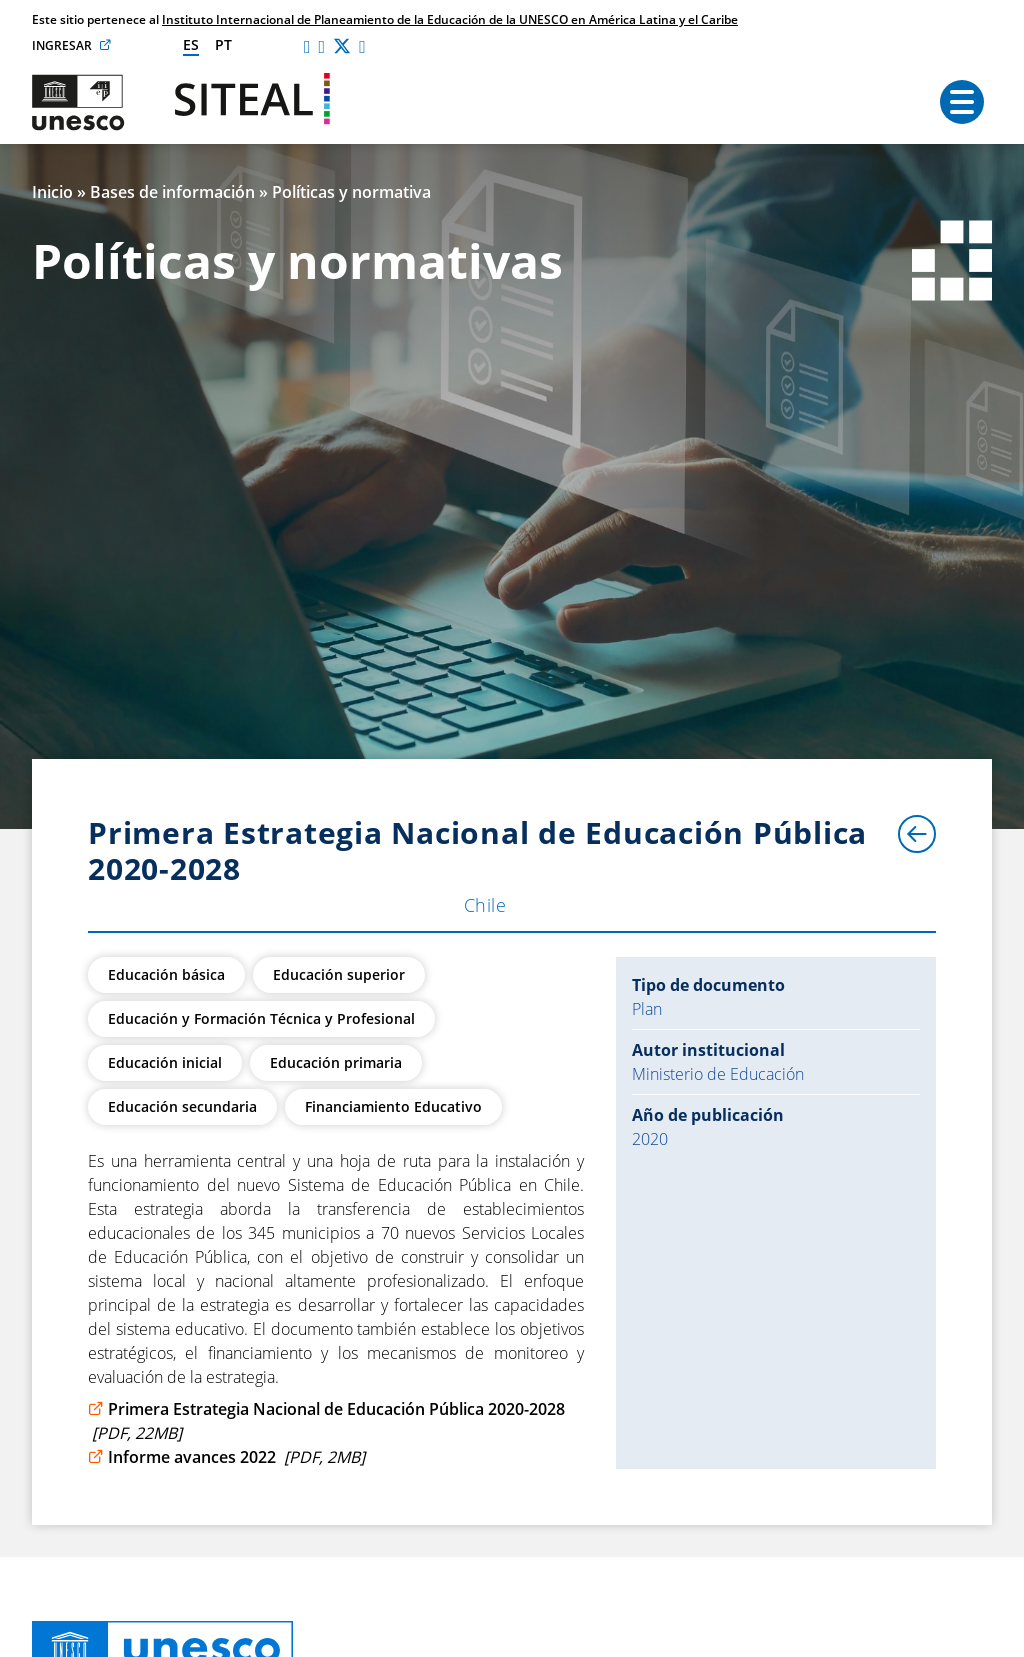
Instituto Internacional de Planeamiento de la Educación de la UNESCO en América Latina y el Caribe (450, 19)
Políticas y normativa (351, 192)
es (191, 44)
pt (223, 44)
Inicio (52, 192)
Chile (485, 905)
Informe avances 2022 (226, 1457)
